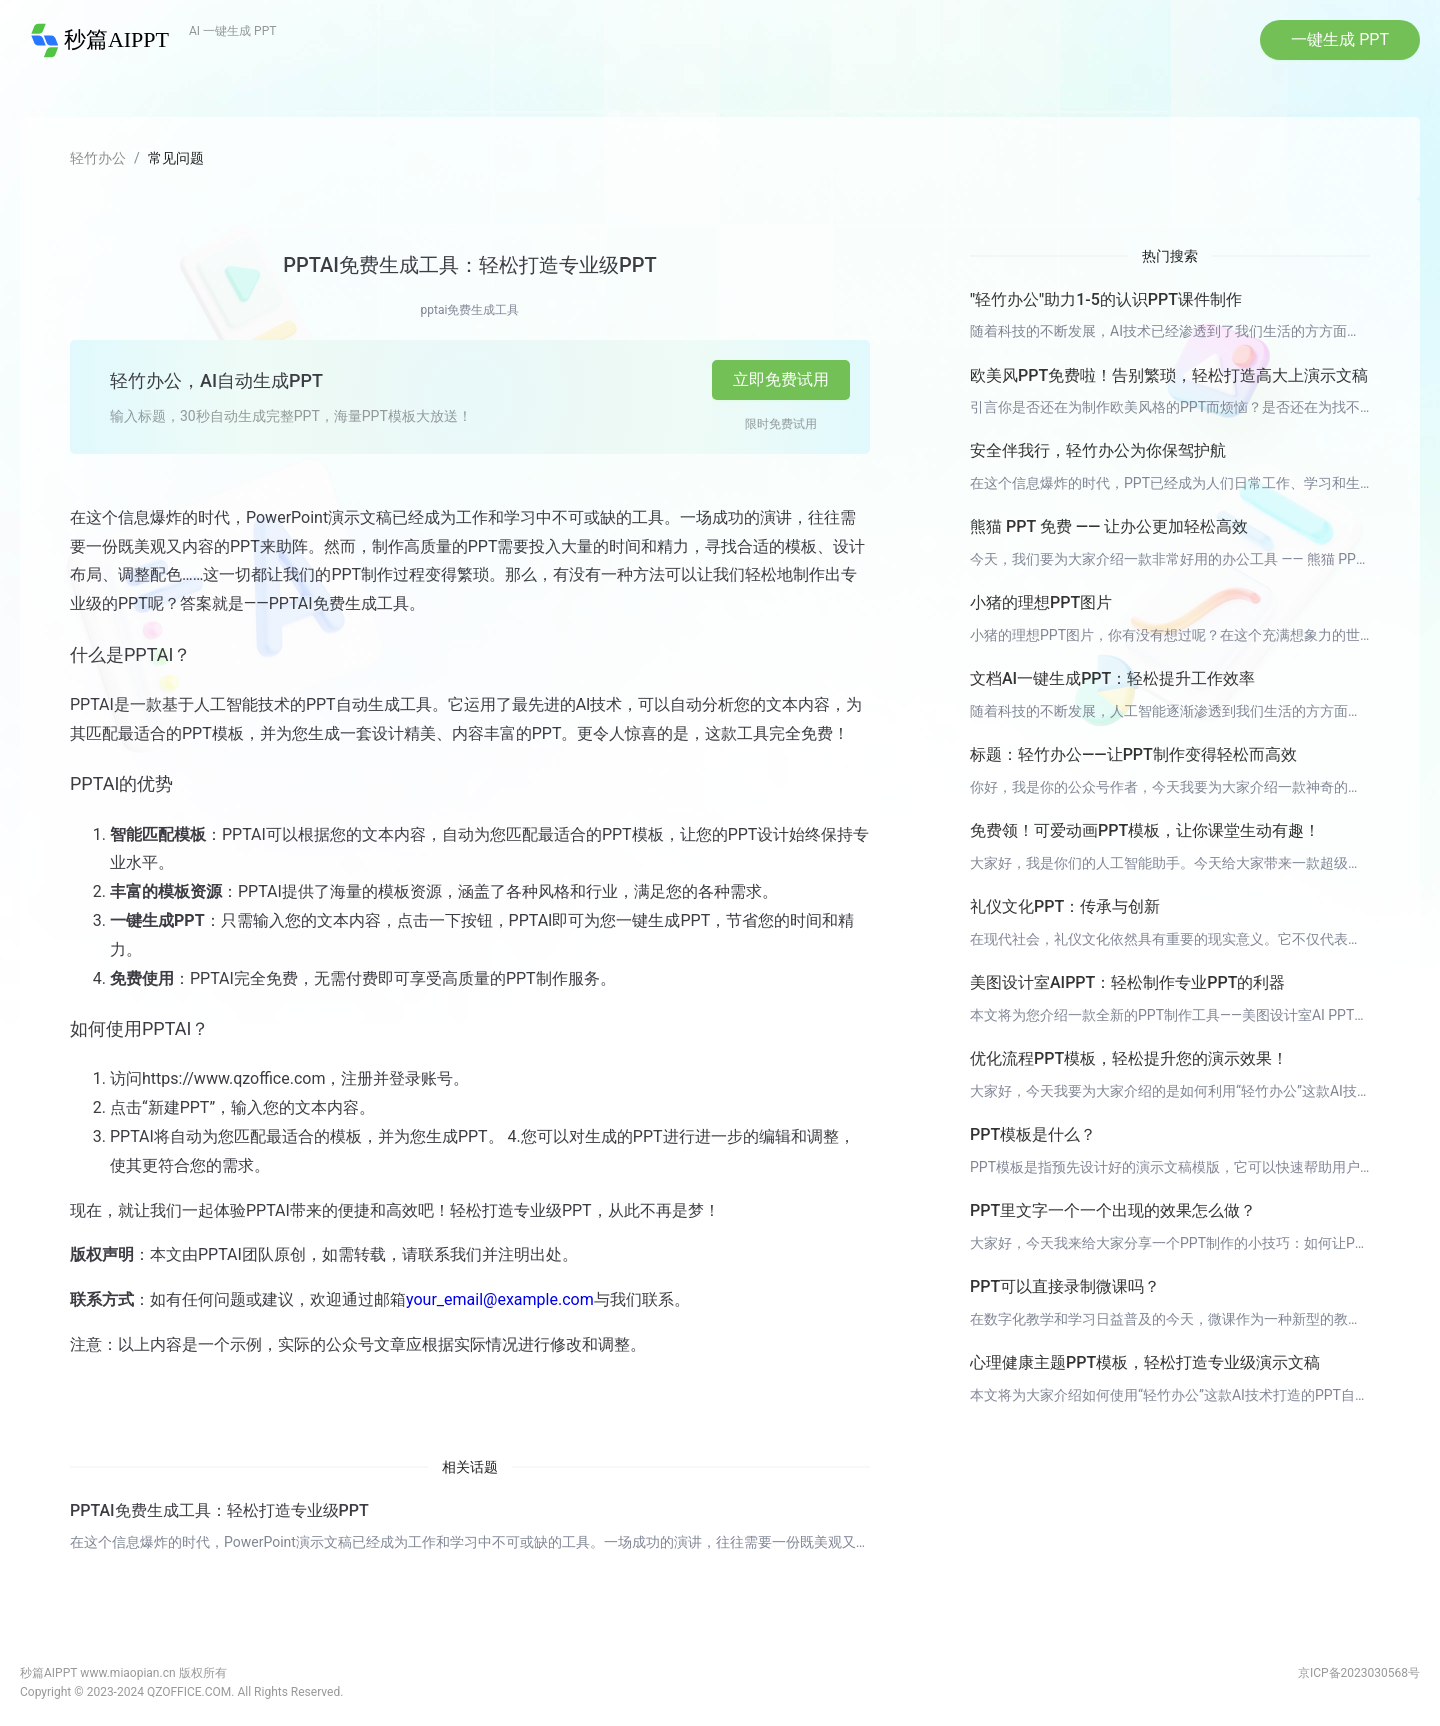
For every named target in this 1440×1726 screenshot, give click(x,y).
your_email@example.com (500, 1303)
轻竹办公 (98, 161)
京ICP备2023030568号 (1359, 1676)
